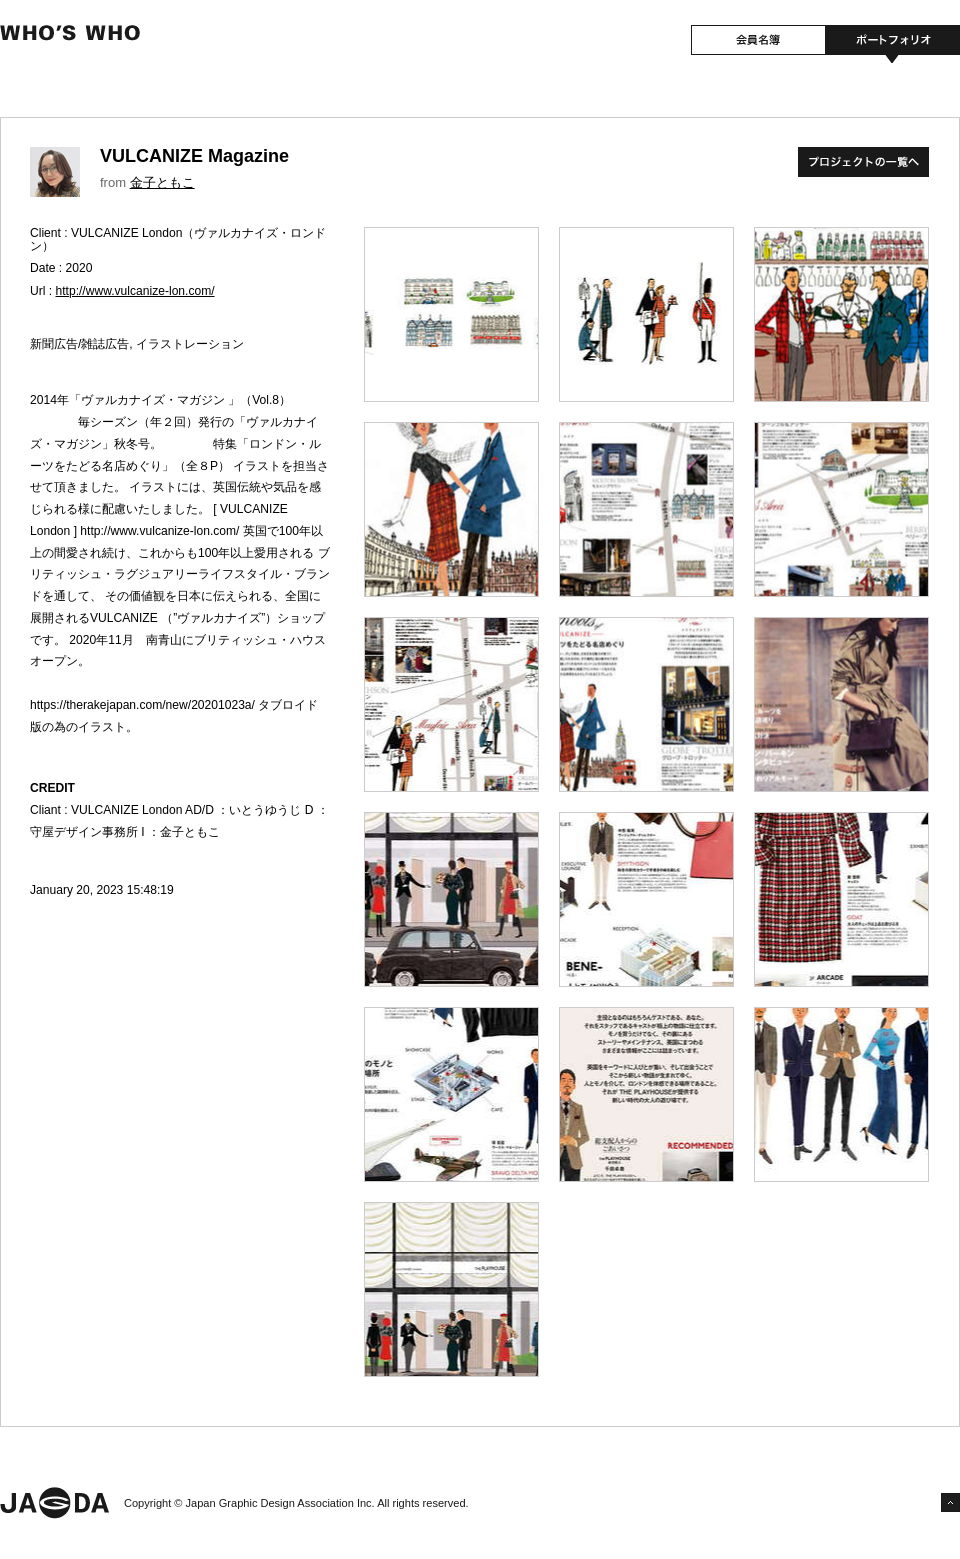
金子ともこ (162, 182)
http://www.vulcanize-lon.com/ (135, 291)
